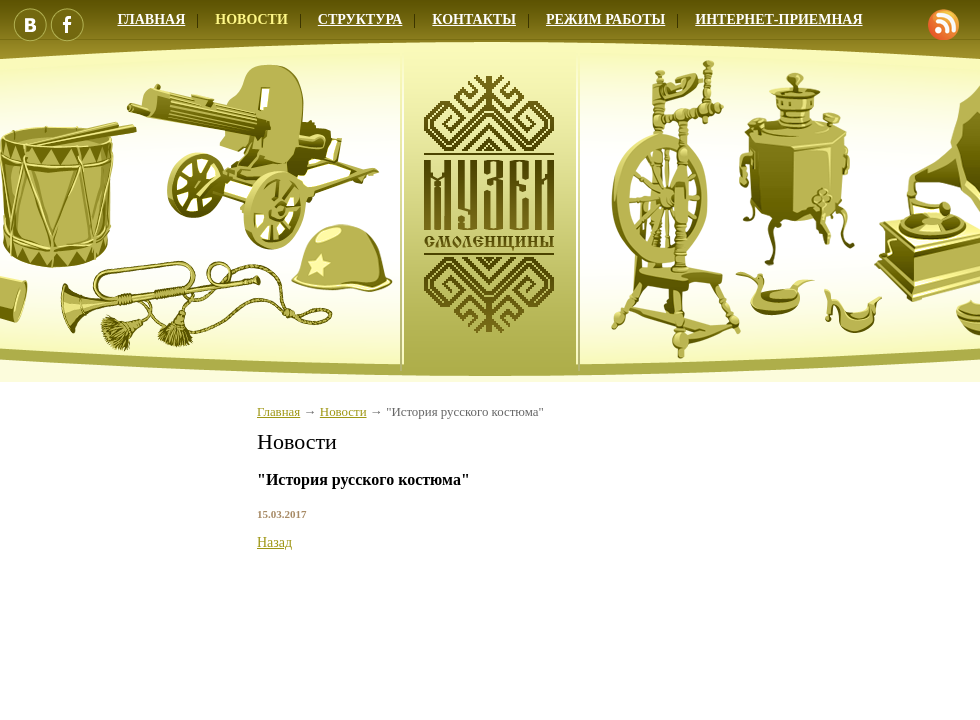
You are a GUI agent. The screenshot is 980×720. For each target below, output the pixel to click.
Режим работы (605, 19)
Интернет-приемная (778, 19)
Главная (278, 412)
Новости (251, 19)
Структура (360, 19)
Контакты (474, 19)
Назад (274, 542)
